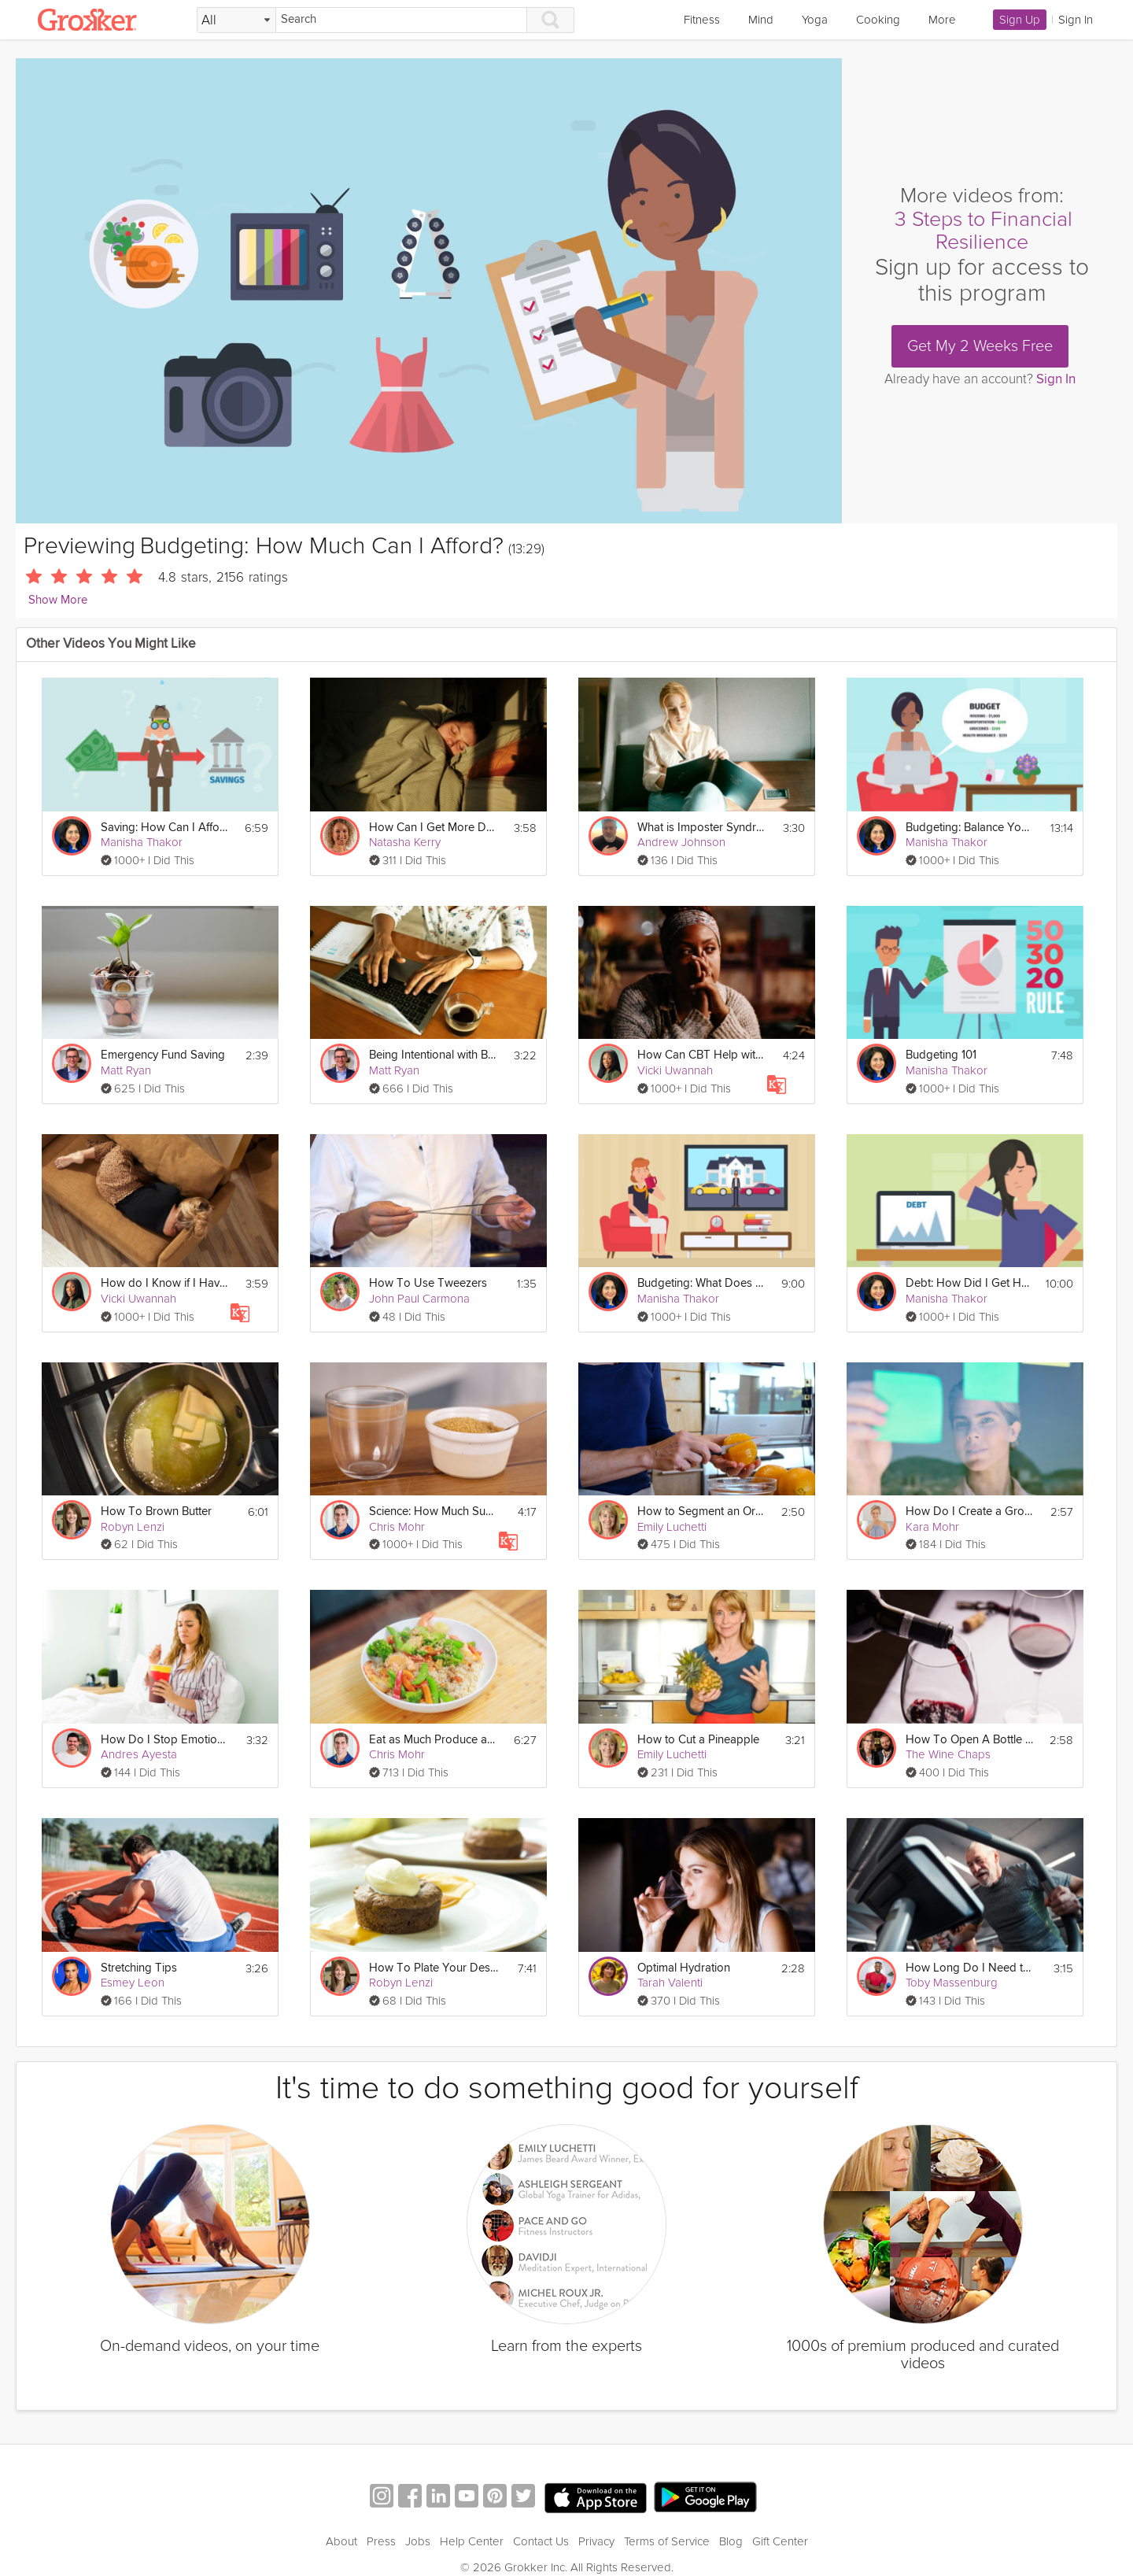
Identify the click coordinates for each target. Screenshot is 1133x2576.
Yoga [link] (815, 20)
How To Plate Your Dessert (434, 1968)
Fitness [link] (702, 20)
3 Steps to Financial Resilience (983, 231)
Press (381, 2541)
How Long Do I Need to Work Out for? (970, 1968)
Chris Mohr (397, 1527)
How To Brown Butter (156, 1511)
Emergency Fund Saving (163, 1055)
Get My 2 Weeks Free (980, 346)
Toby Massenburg (952, 1982)
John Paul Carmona (419, 1299)
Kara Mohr (932, 1527)
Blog (731, 2541)
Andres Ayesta (139, 1754)
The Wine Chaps (948, 1754)
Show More (57, 600)
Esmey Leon (132, 1982)
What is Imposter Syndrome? (702, 827)
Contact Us (541, 2541)
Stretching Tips (139, 1968)
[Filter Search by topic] (236, 20)
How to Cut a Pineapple (698, 1740)
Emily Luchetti (672, 1527)
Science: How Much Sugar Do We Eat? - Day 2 (434, 1511)
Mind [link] (760, 20)
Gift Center (780, 2541)
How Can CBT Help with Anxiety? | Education (702, 1055)
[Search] (401, 20)
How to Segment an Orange (702, 1511)
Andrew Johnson (681, 842)
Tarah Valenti (670, 1982)
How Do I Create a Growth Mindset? (970, 1511)
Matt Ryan (126, 1070)
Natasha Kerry (405, 842)
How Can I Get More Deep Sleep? (434, 827)
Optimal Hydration (683, 1968)
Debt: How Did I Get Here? (970, 1283)
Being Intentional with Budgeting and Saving (434, 1055)
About (341, 2541)
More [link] (942, 20)
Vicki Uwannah (675, 1070)
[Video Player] (429, 290)
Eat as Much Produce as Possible (434, 1740)
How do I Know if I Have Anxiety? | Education (166, 1283)
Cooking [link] (878, 20)
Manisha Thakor (142, 842)
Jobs (417, 2541)
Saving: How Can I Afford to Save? (166, 827)
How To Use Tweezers (428, 1283)
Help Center (472, 2541)
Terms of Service (667, 2541)
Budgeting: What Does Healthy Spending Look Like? (702, 1283)
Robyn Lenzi (132, 1527)
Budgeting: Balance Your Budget (970, 827)
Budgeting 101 (941, 1055)
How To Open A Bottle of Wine (970, 1740)
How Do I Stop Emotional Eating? (166, 1740)
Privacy (596, 2541)
